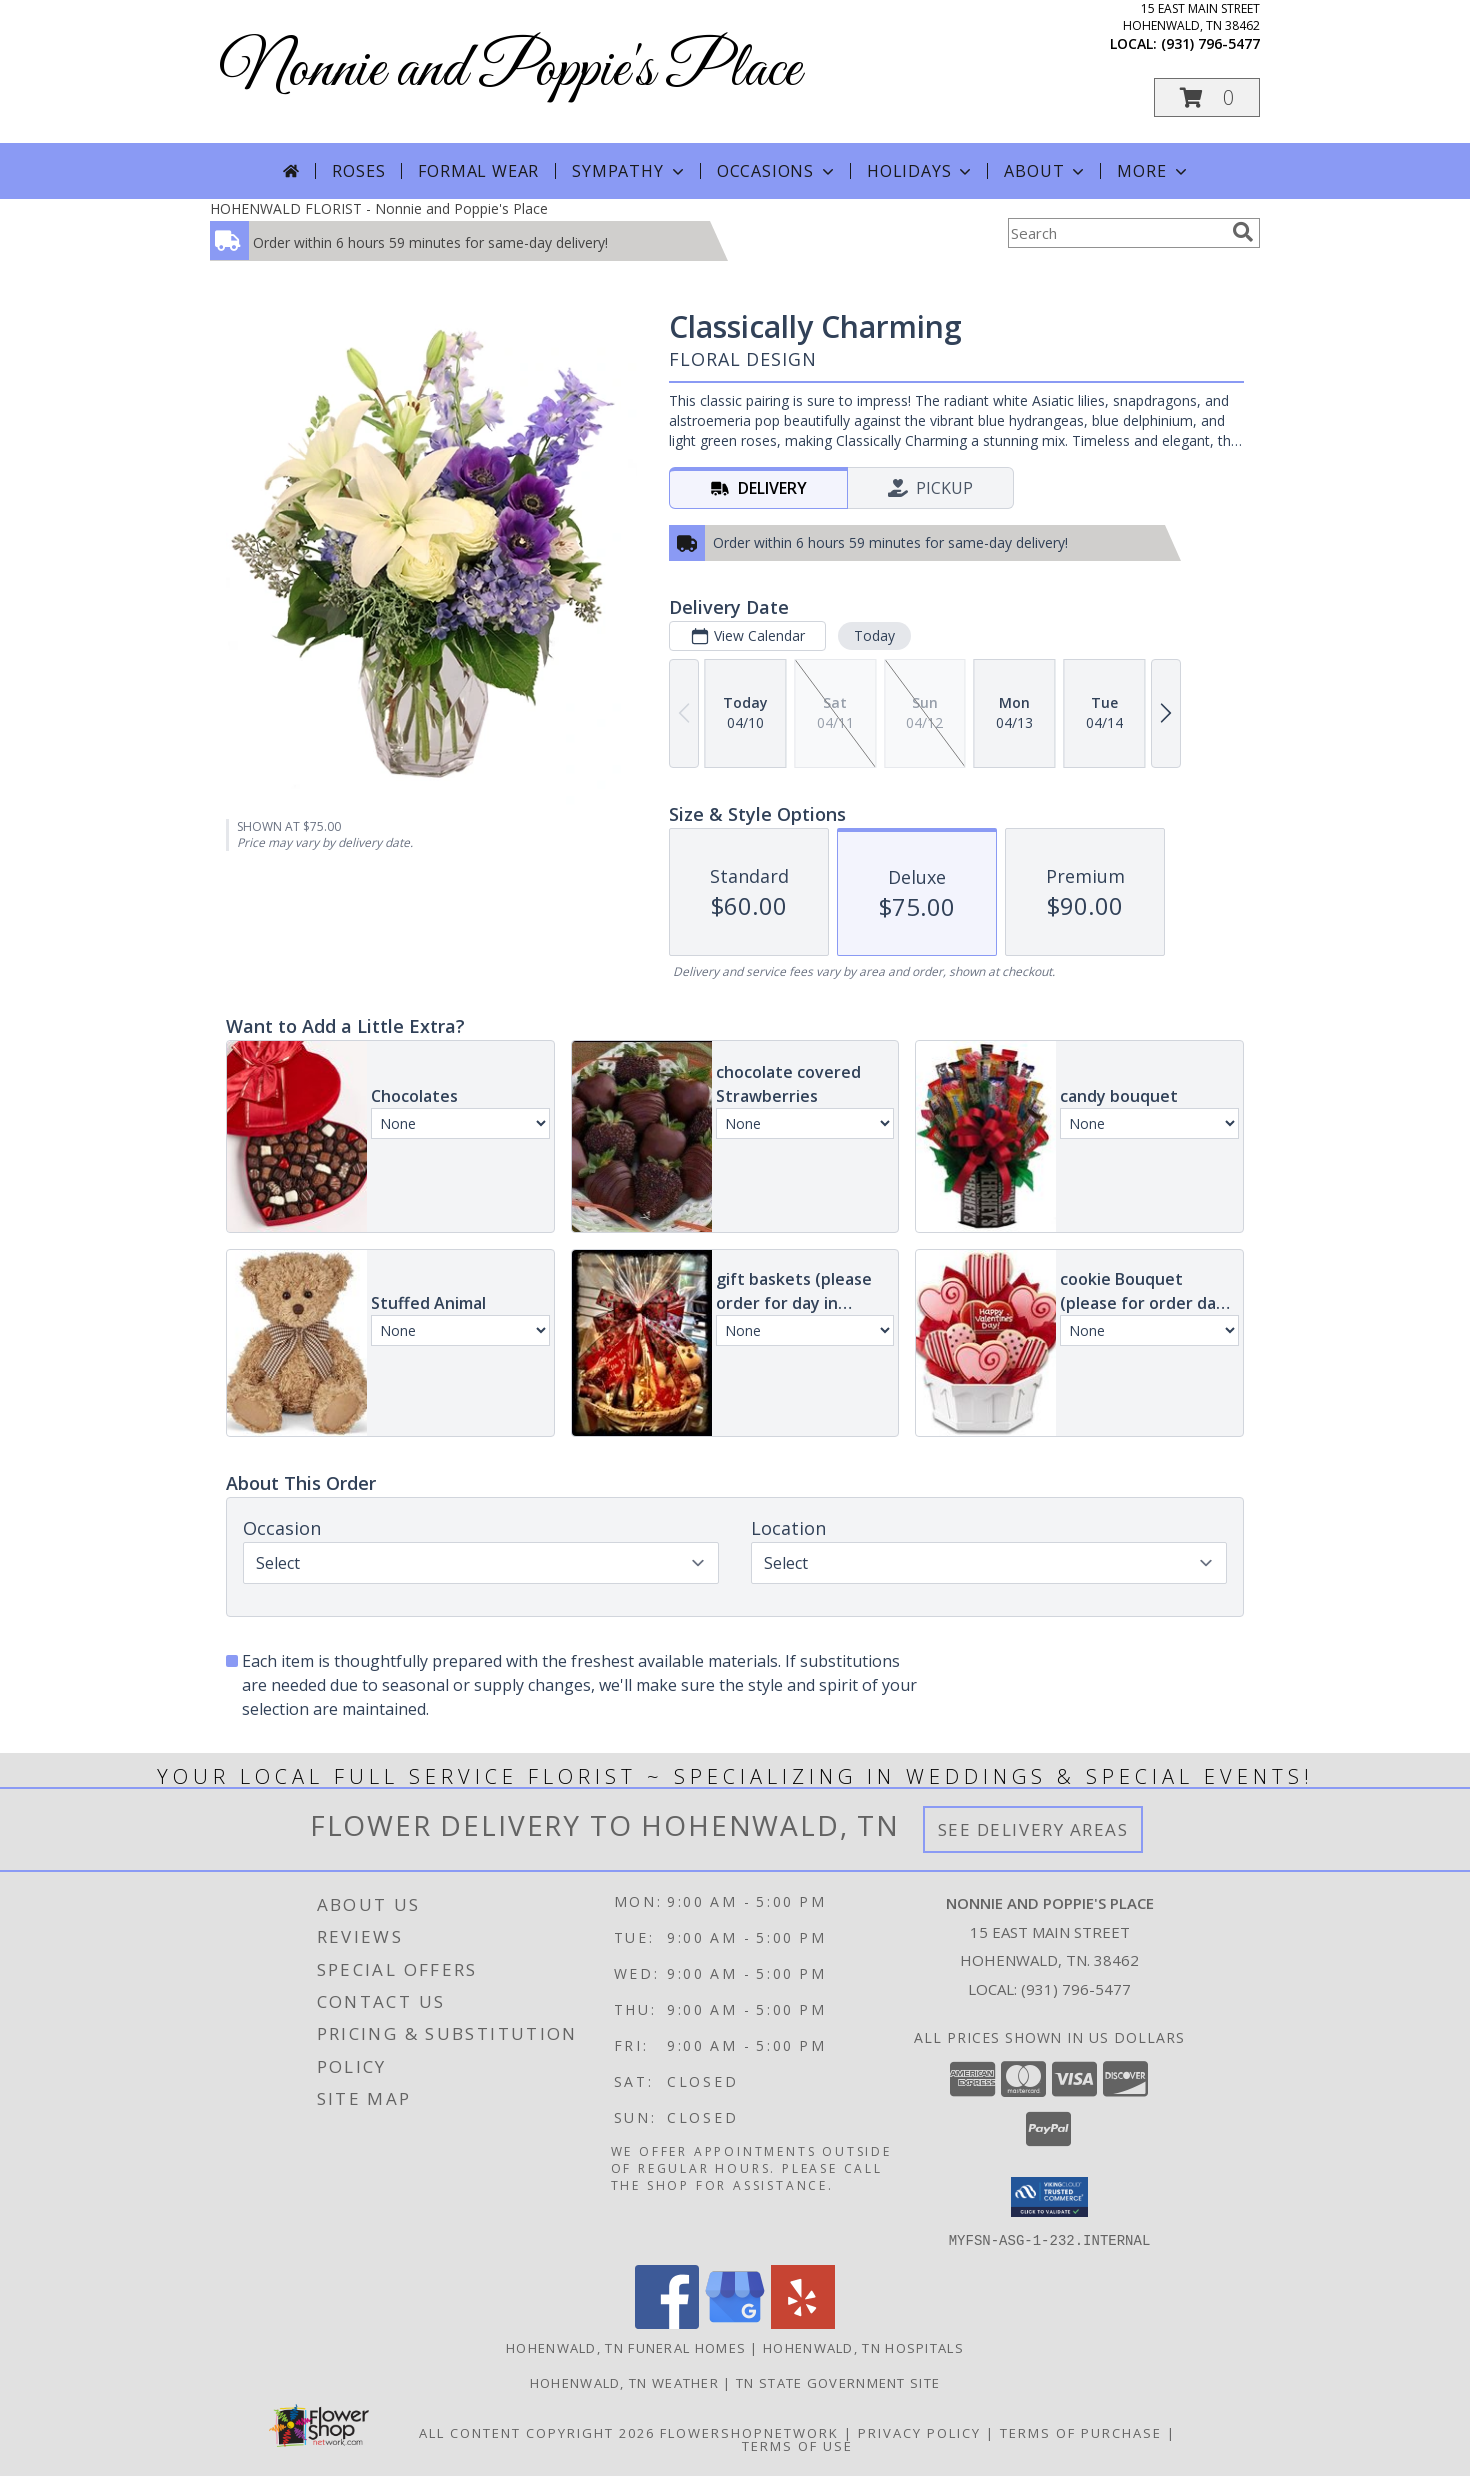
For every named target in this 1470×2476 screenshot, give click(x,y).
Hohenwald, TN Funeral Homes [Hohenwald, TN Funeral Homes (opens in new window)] (626, 2347)
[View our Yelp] (803, 2322)
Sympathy (629, 171)
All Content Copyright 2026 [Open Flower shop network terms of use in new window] (537, 2432)
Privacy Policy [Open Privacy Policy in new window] (919, 2432)
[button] (1207, 97)
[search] (1243, 232)
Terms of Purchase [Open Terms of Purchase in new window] (1081, 2432)
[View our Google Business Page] (735, 2322)
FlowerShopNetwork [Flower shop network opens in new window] (749, 2432)
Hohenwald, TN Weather (624, 2382)
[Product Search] (1116, 233)
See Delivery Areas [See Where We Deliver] (1033, 1829)
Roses (358, 171)
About (1046, 171)
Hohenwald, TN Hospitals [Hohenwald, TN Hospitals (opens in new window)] (863, 2347)
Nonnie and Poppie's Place (510, 70)
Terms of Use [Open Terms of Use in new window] (797, 2445)
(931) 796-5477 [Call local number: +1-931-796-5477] (1210, 43)
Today (874, 635)
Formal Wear (478, 171)
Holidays (921, 171)
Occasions (777, 171)
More (1153, 171)
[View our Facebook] (667, 2322)
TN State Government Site (838, 2382)
